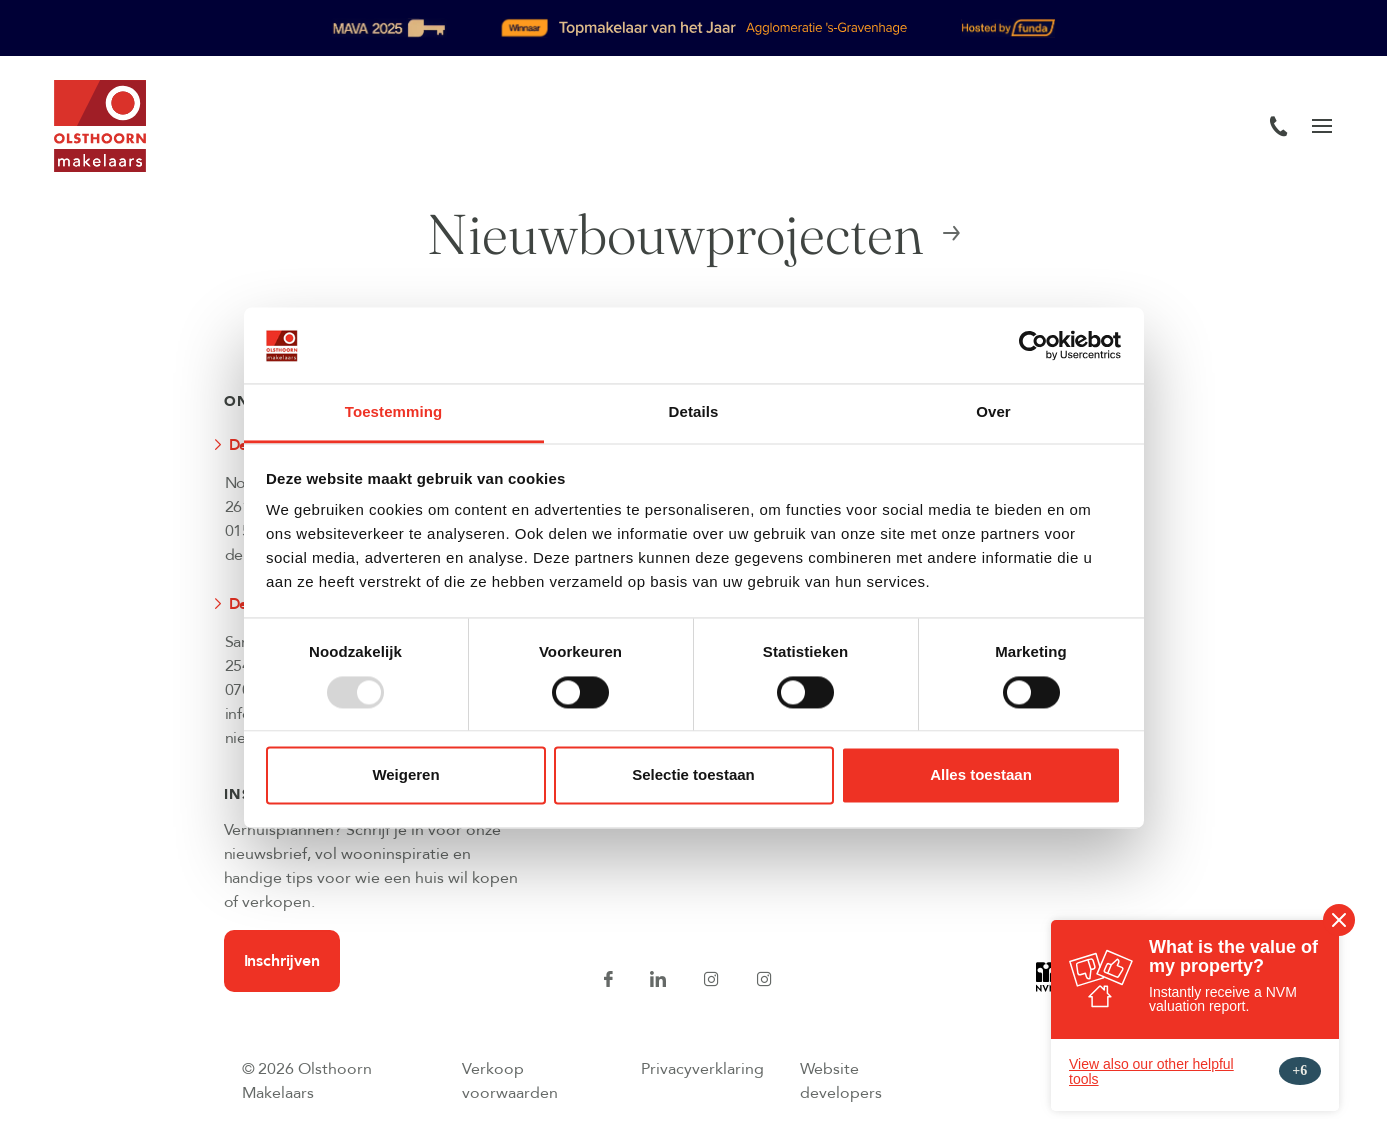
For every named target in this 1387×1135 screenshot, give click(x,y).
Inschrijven (282, 961)
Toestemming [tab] (394, 412)
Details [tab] (694, 412)
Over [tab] (993, 412)
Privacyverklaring (702, 1069)
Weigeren (405, 775)
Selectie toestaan (693, 775)
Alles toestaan (981, 775)
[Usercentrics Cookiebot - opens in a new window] (1033, 345)
